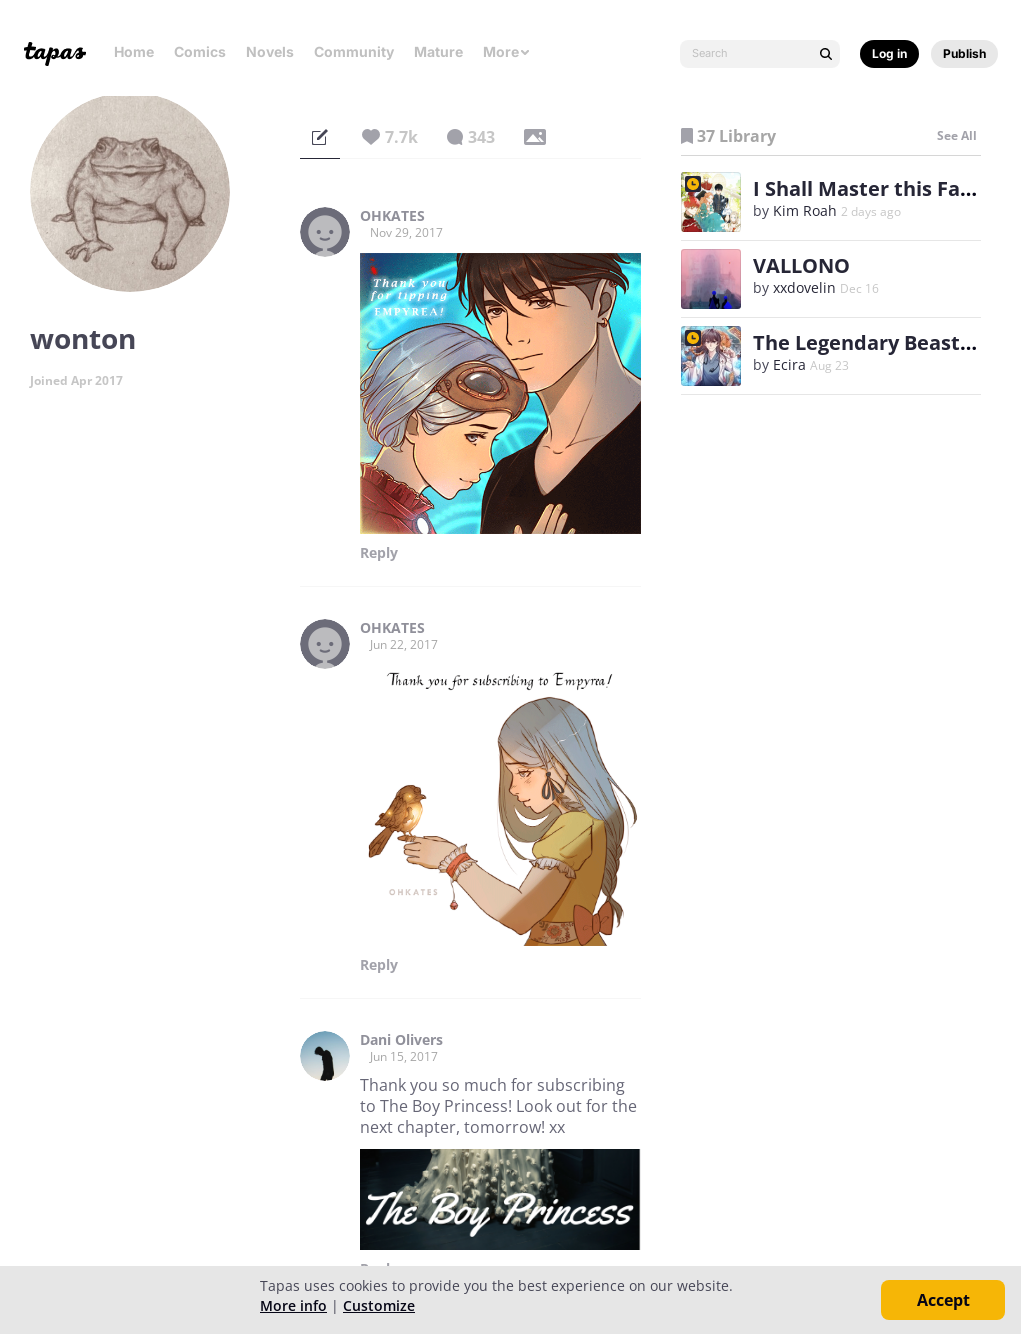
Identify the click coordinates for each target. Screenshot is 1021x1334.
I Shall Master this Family (878, 188)
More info (293, 1305)
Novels (270, 51)
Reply (379, 553)
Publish (964, 53)
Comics (200, 51)
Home (134, 51)
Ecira (789, 364)
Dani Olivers (401, 1040)
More (507, 51)
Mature (438, 51)
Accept (943, 1300)
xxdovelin (804, 287)
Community (354, 51)
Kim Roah (805, 210)
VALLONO (801, 265)
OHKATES (392, 216)
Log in (889, 53)
